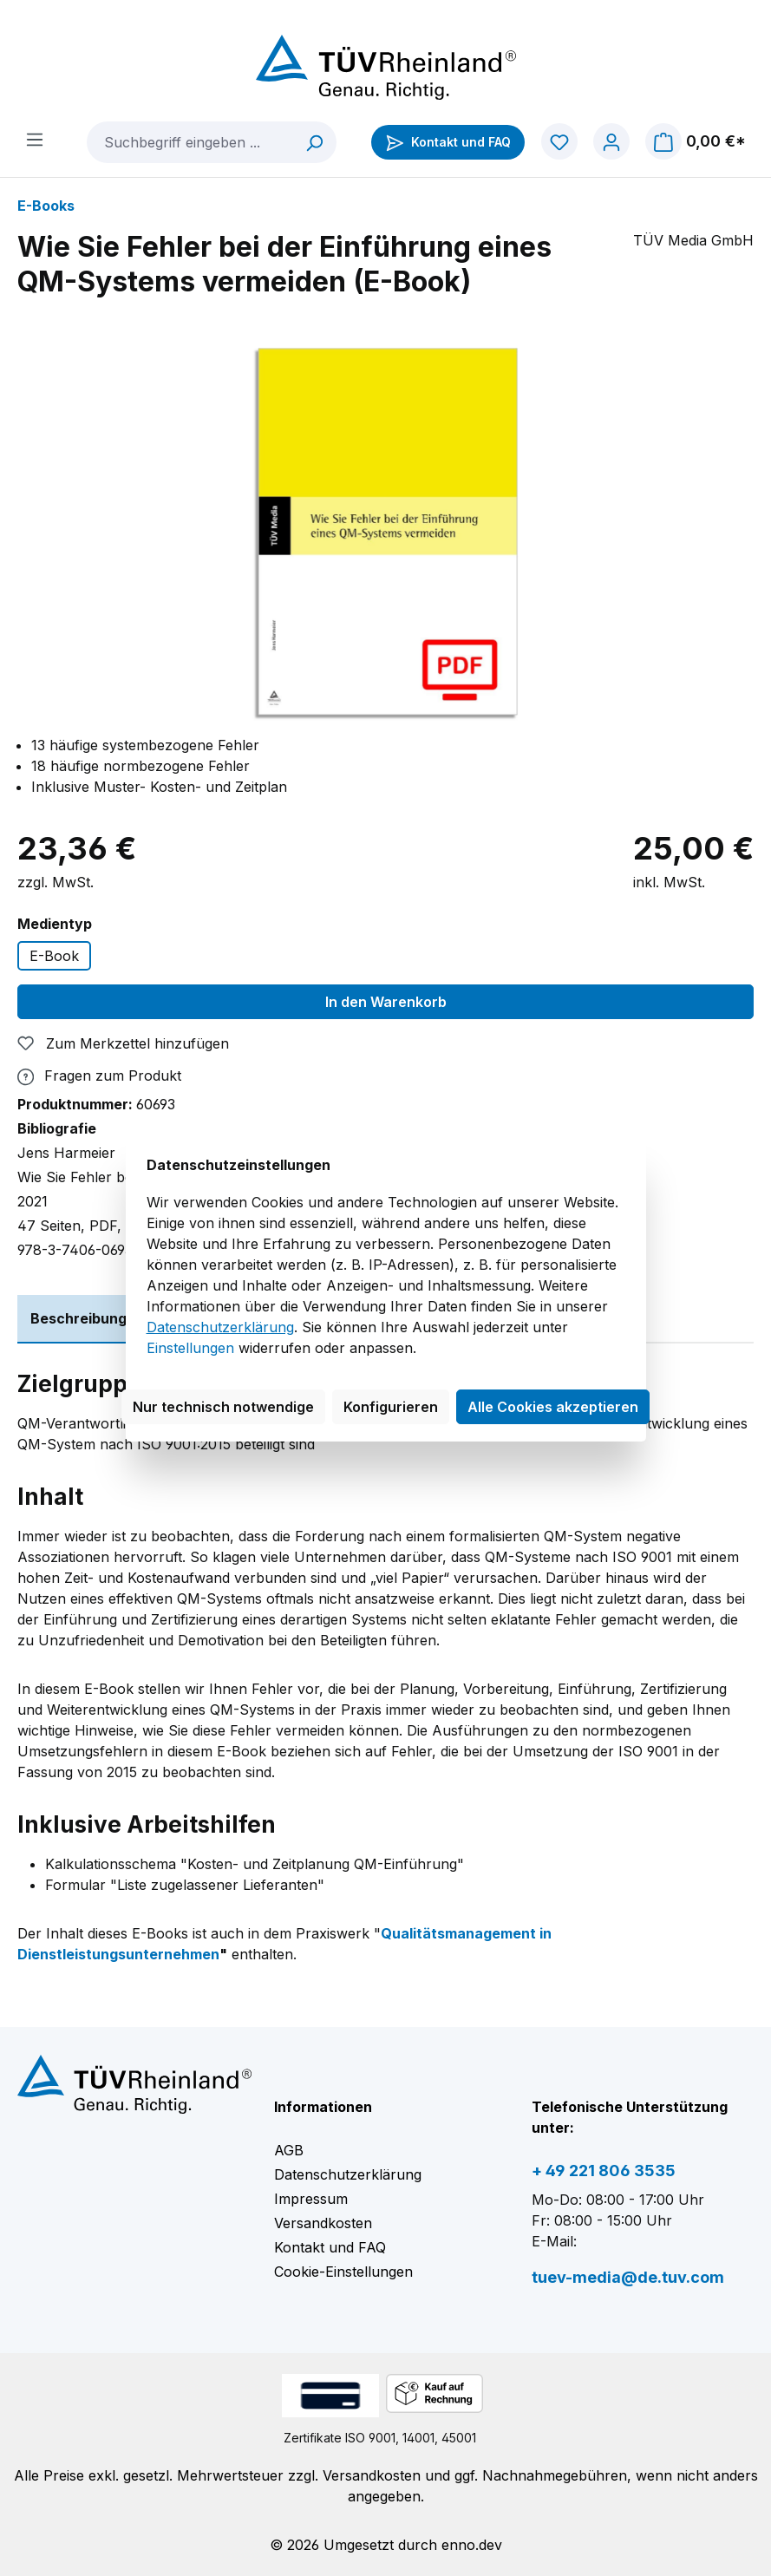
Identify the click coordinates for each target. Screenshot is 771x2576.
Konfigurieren (390, 1406)
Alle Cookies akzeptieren (552, 1406)
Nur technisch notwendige (223, 1406)
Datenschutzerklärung (220, 1327)
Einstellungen (190, 1348)
